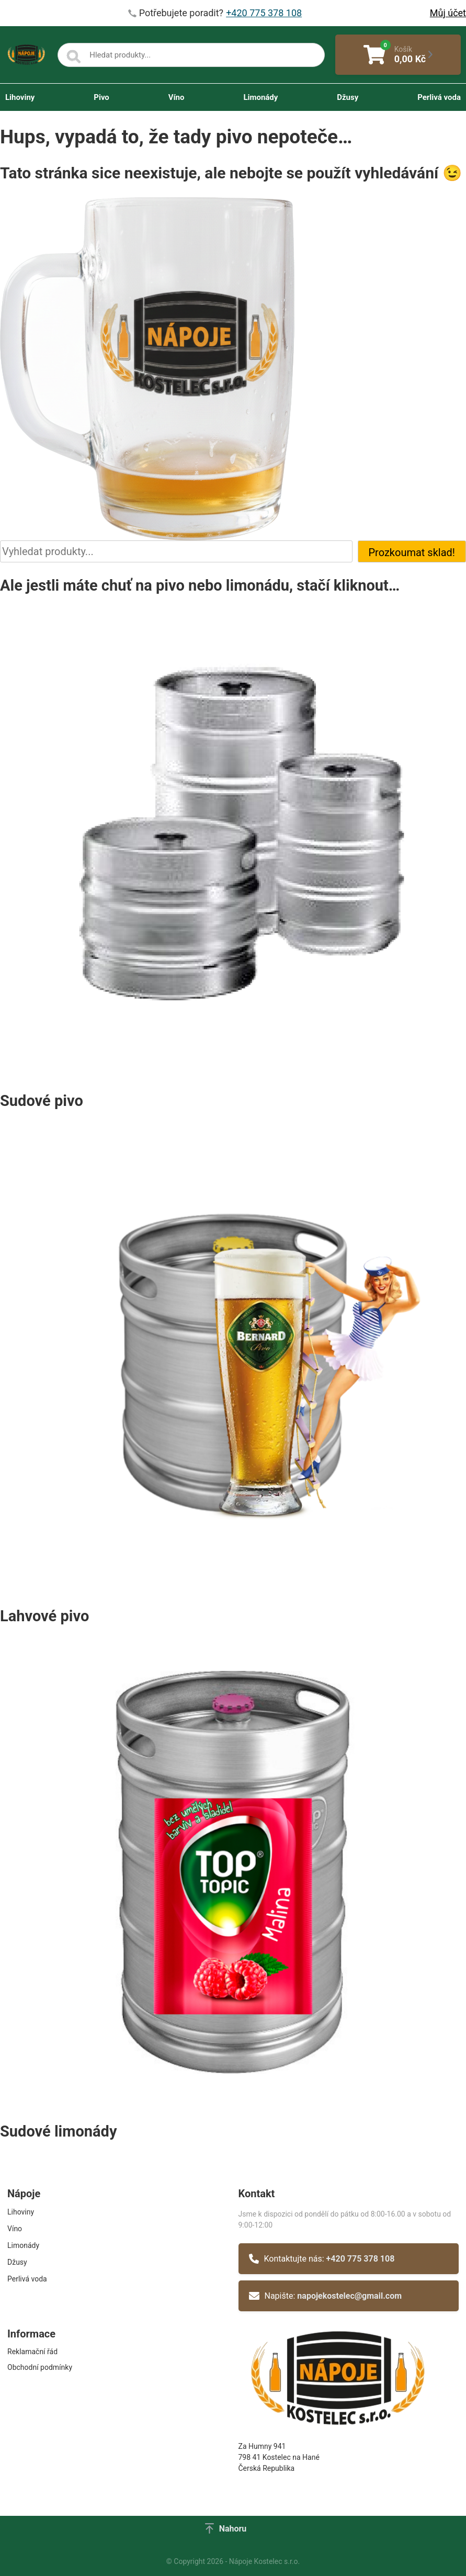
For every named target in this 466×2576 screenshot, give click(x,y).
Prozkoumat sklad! (412, 552)
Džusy (347, 97)
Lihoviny (20, 97)
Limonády (260, 97)
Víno (176, 97)
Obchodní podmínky (39, 2367)
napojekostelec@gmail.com (349, 2296)
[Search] (74, 57)
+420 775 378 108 (360, 2259)
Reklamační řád (32, 2351)
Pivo (101, 97)
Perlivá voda (439, 97)
